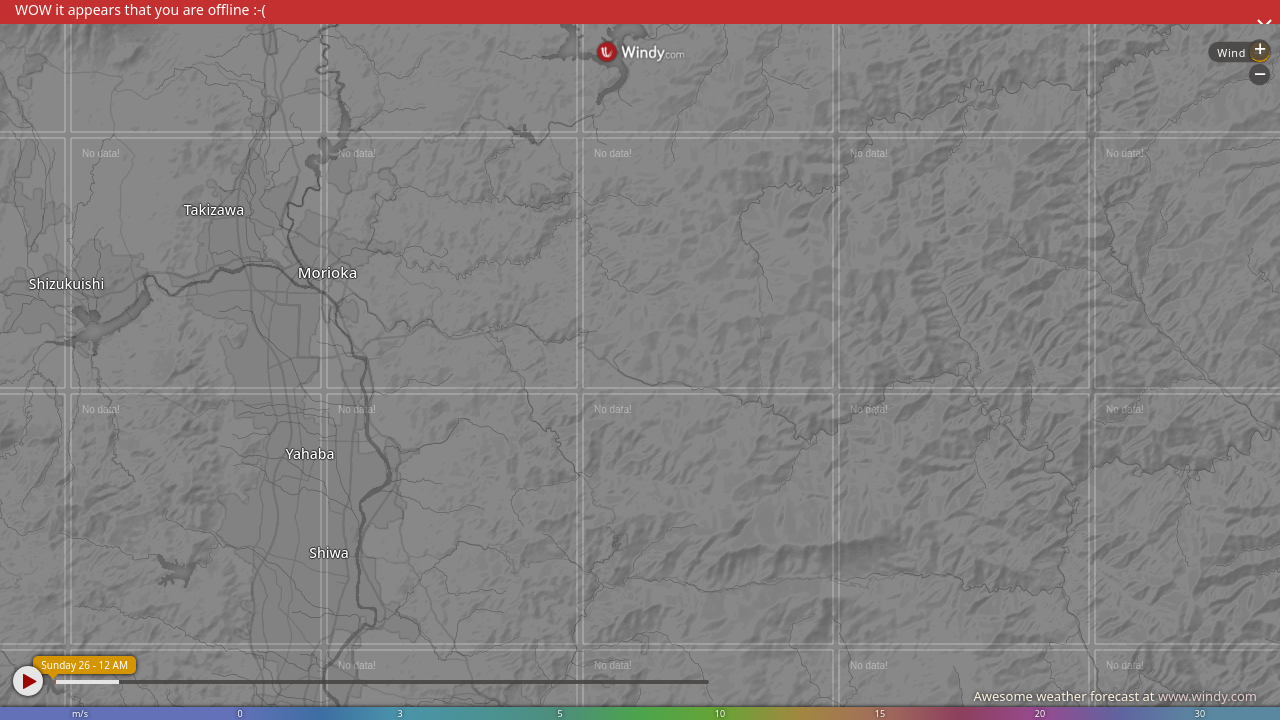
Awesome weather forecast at (1115, 696)
